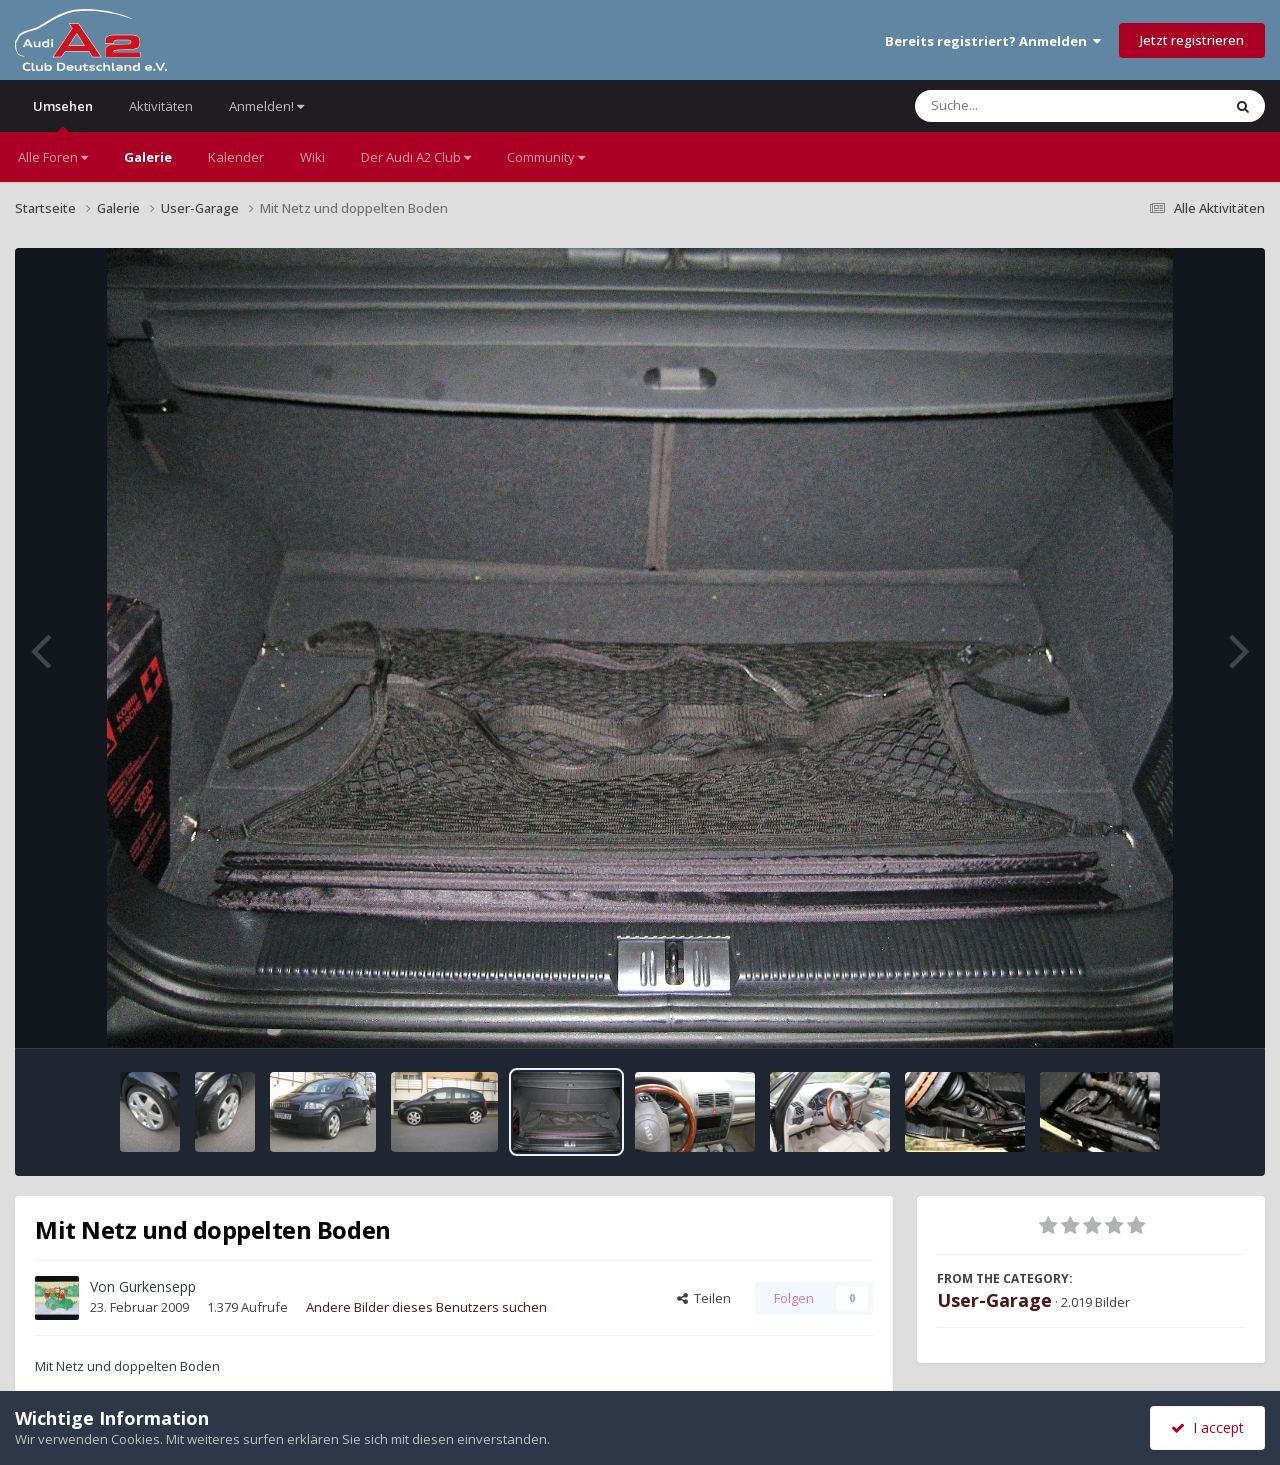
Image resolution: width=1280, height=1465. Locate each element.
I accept (1207, 1427)
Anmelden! (266, 106)
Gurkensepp (157, 1286)
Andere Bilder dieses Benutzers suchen (426, 1307)
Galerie (148, 157)
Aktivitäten (161, 106)
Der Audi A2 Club (416, 157)
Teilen (704, 1298)
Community (546, 157)
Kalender (236, 157)
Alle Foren (53, 157)
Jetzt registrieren (1192, 40)
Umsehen (63, 114)
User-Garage (994, 1300)
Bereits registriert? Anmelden (993, 41)
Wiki (312, 157)
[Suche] (1027, 106)
